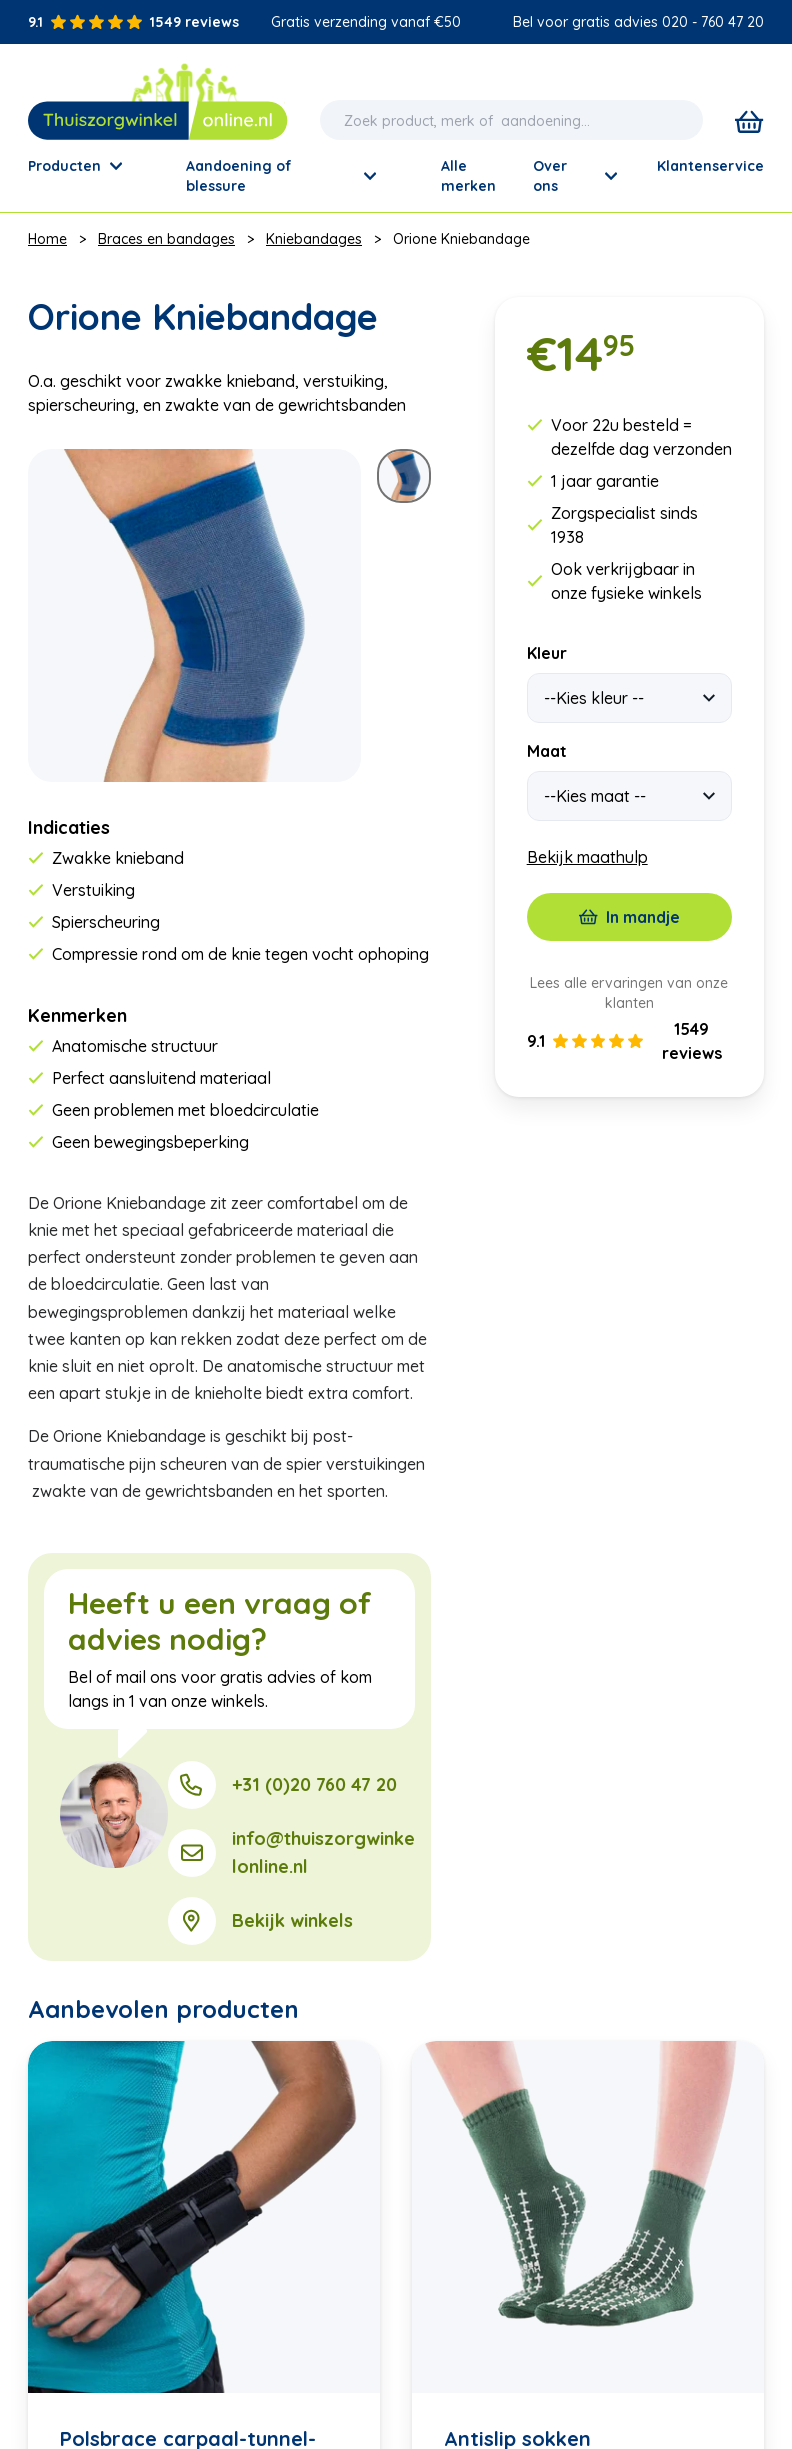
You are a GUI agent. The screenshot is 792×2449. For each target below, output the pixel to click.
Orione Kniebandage (461, 239)
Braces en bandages (166, 239)
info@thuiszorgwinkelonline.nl (323, 1852)
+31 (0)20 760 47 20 (314, 1784)
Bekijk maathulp (587, 857)
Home (47, 239)
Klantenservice (710, 166)
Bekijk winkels (292, 1920)
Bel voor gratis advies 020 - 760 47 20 (638, 22)
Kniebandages (314, 239)
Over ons (575, 176)
